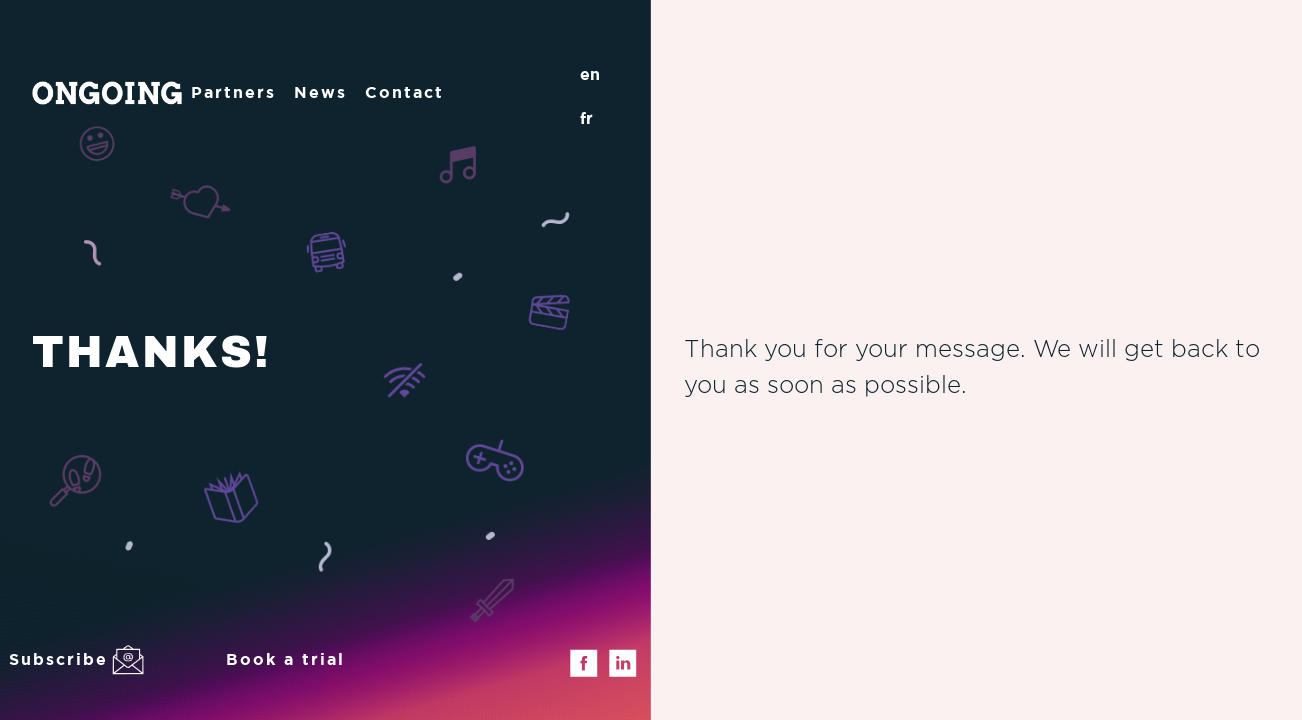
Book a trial (285, 659)
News (320, 92)
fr (586, 118)
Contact (404, 92)
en (590, 74)
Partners (233, 92)
